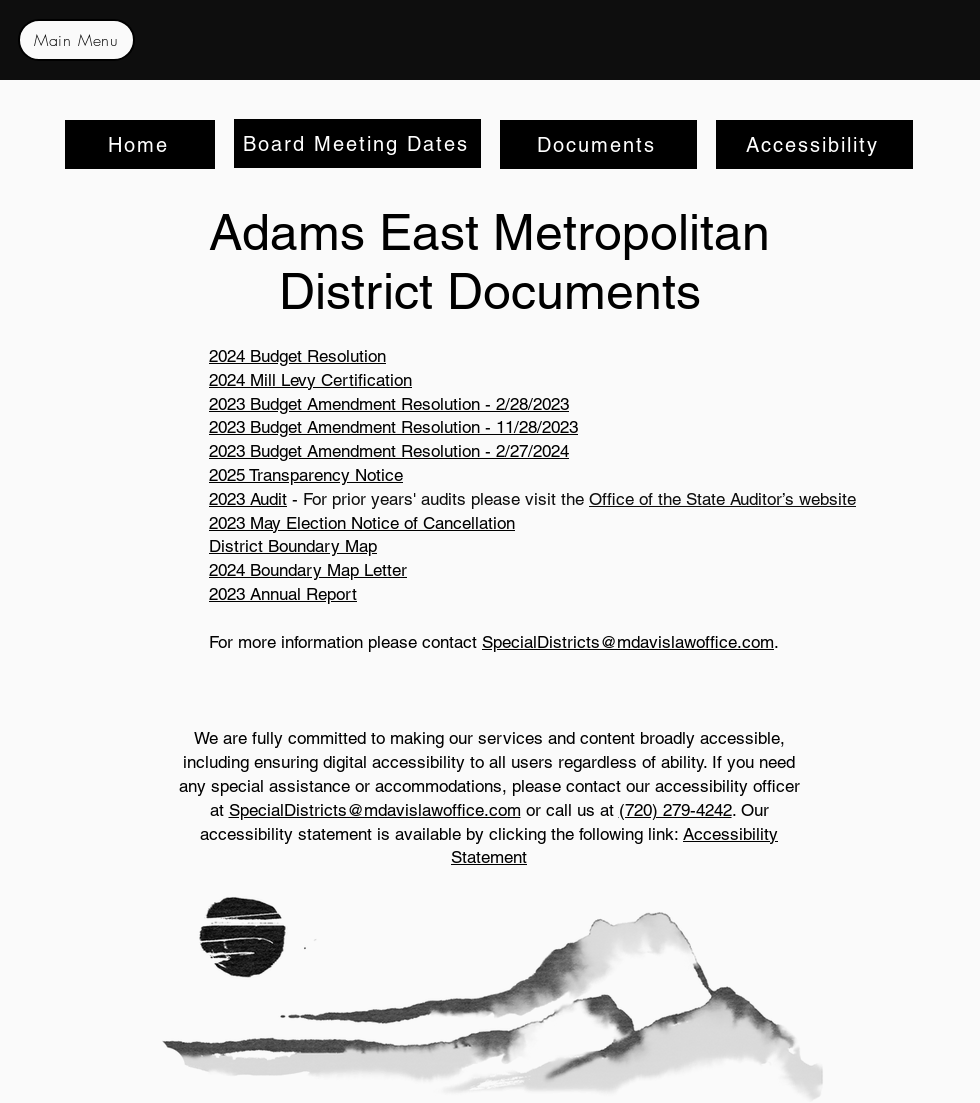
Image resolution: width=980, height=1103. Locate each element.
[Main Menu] (76, 40)
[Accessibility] (814, 144)
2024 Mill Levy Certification (310, 380)
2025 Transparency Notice (306, 475)
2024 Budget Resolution (297, 356)
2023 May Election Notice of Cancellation (362, 523)
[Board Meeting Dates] (357, 143)
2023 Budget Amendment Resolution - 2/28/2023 (389, 404)
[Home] (140, 144)
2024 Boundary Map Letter (308, 570)
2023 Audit (248, 499)
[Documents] (598, 144)
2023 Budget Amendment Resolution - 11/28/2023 (393, 427)
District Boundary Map (293, 546)
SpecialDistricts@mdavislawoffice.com (628, 642)
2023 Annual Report (283, 594)
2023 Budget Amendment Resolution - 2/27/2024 (389, 451)
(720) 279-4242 (675, 810)
